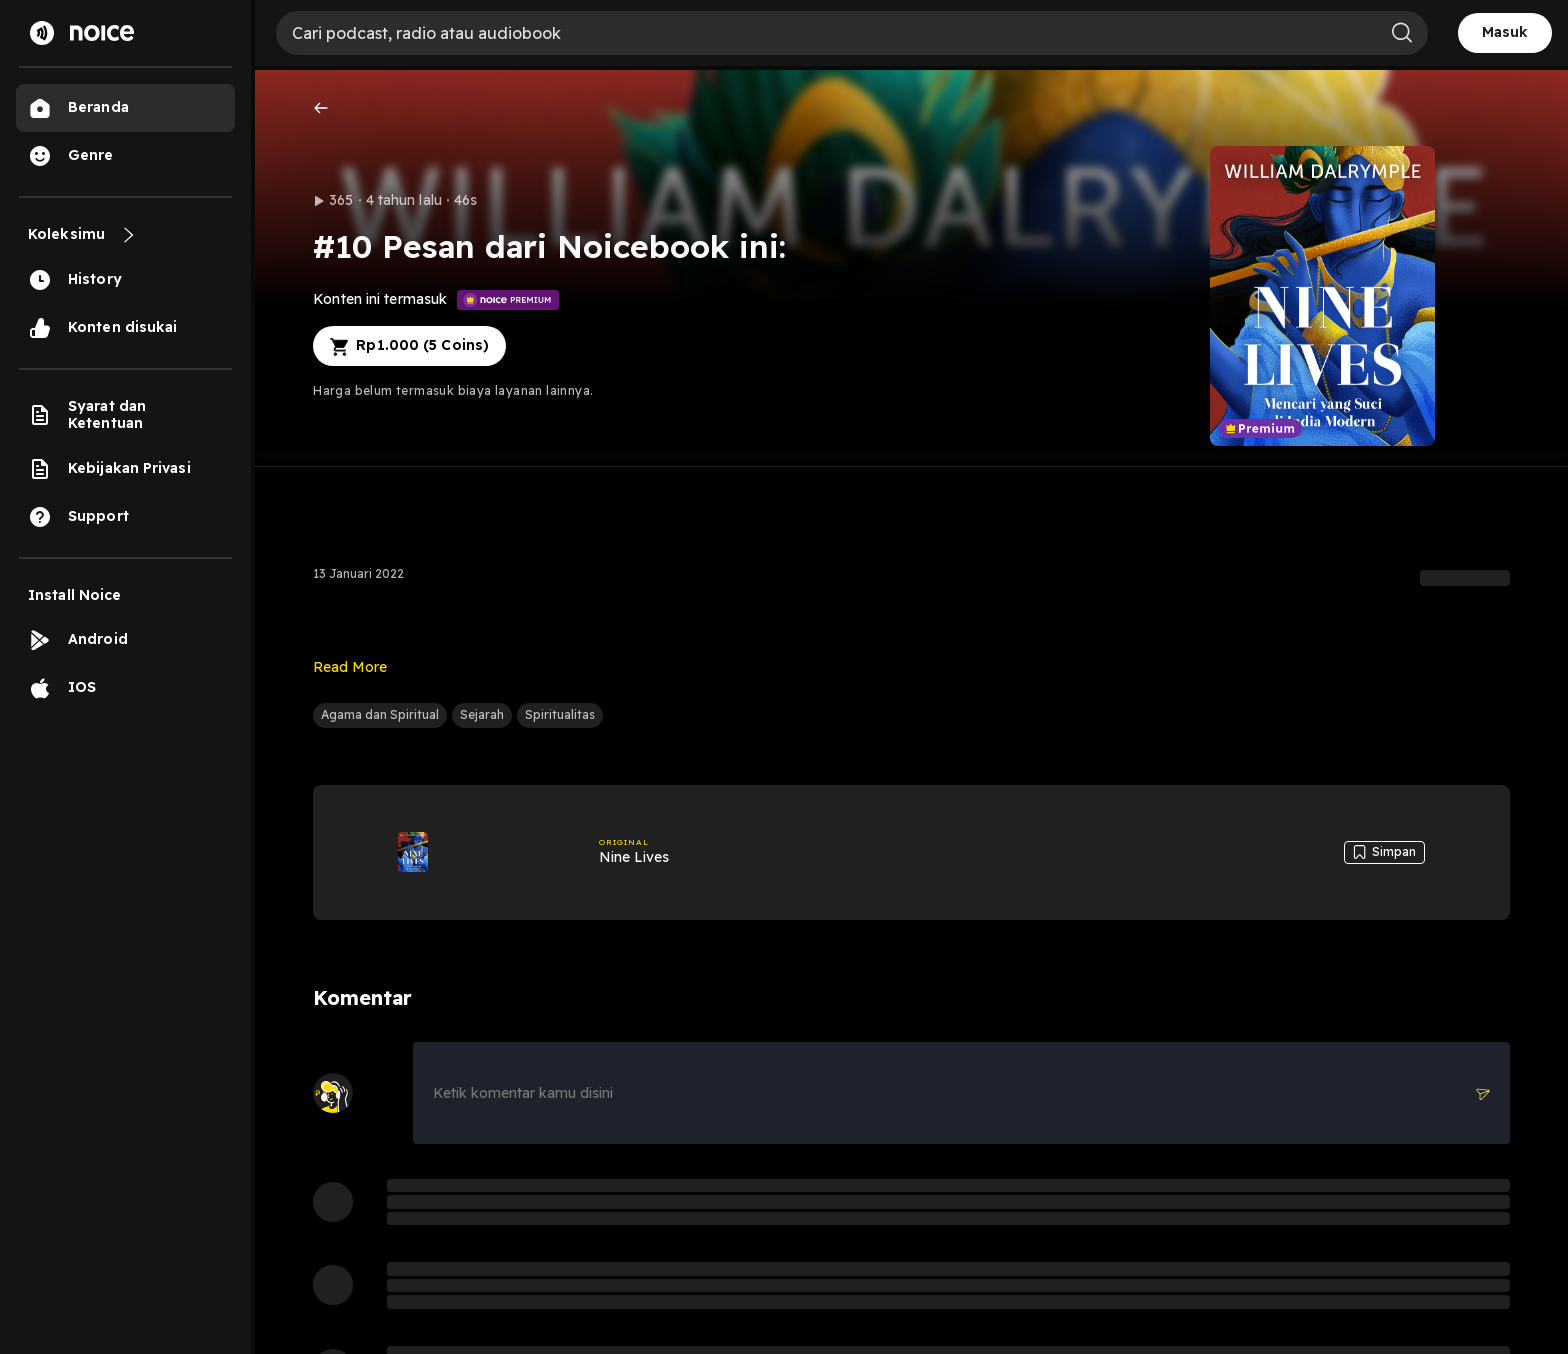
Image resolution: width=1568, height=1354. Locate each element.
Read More (350, 667)
